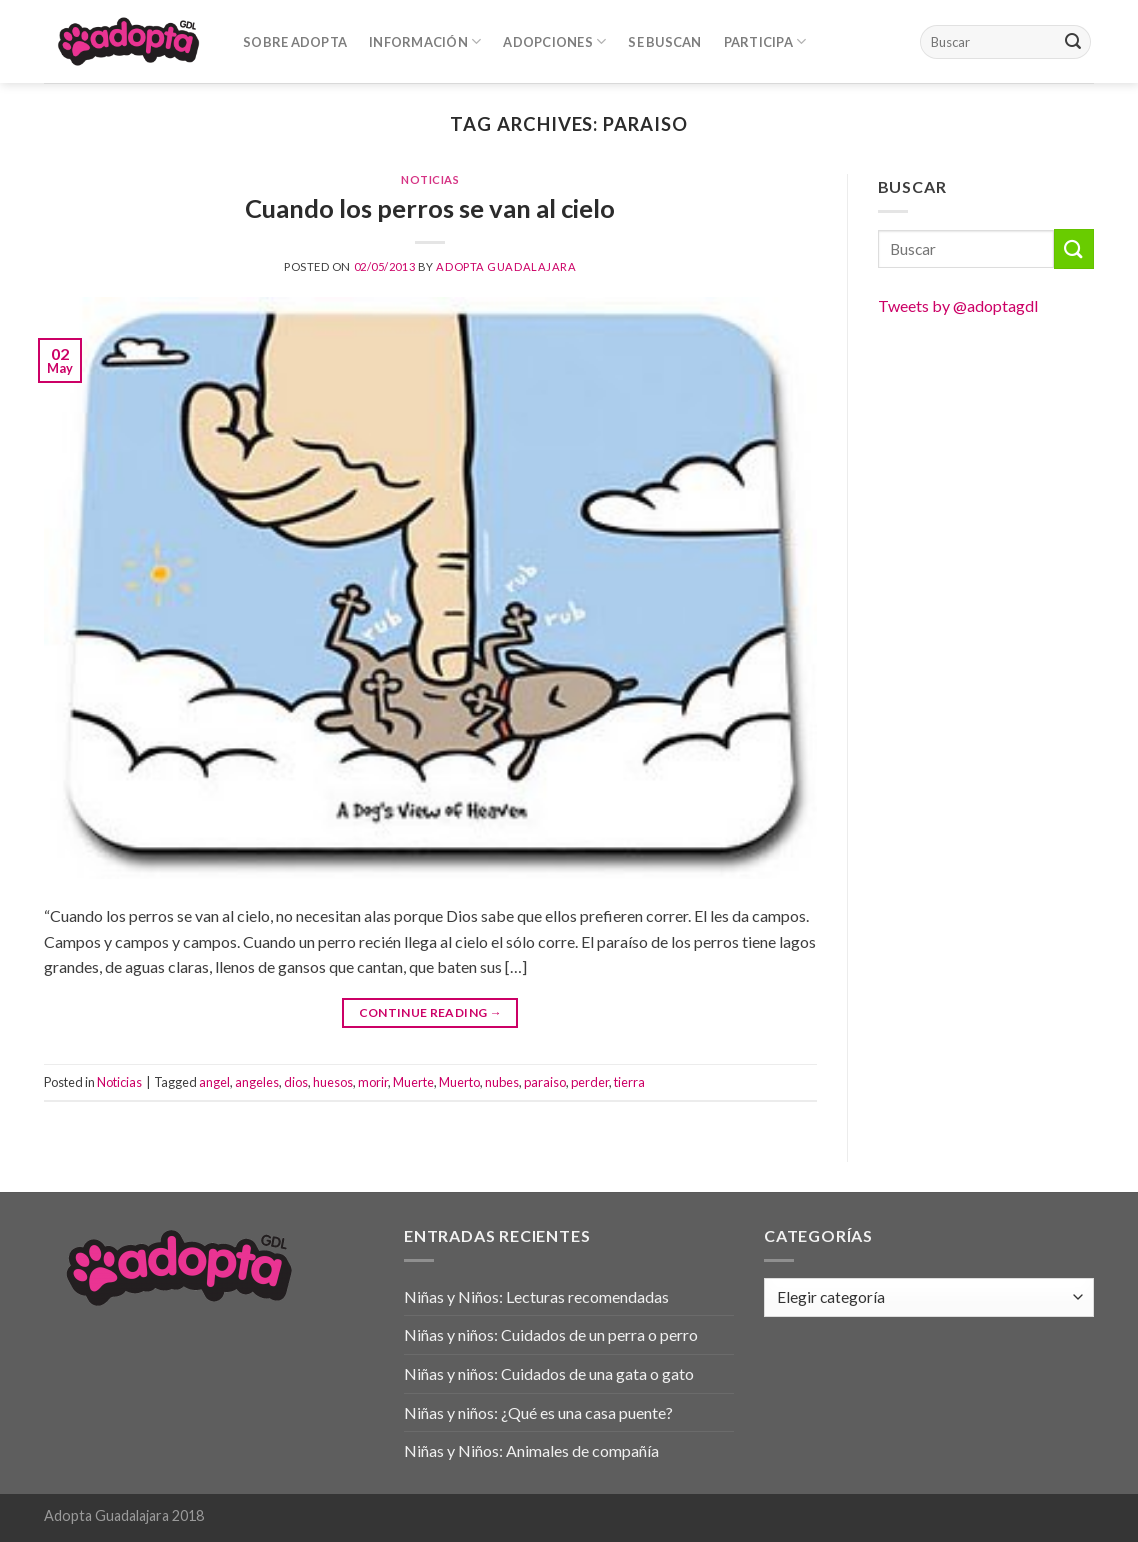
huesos (333, 1082)
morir (373, 1082)
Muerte (413, 1082)
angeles (257, 1082)
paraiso (545, 1082)
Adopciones (554, 41)
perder (590, 1082)
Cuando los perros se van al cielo (430, 208)
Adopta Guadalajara (506, 266)
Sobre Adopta (295, 42)
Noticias (430, 179)
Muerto (459, 1082)
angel (214, 1082)
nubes (502, 1082)
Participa (765, 41)
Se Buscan (664, 42)
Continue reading (431, 1012)
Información (425, 41)
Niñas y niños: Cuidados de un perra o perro (551, 1334)
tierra (629, 1082)
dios (296, 1082)
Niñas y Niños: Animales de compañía (531, 1450)
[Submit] (1073, 42)
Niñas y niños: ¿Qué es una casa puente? (538, 1412)
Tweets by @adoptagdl (958, 305)
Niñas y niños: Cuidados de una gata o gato (549, 1373)
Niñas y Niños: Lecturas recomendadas (536, 1296)
